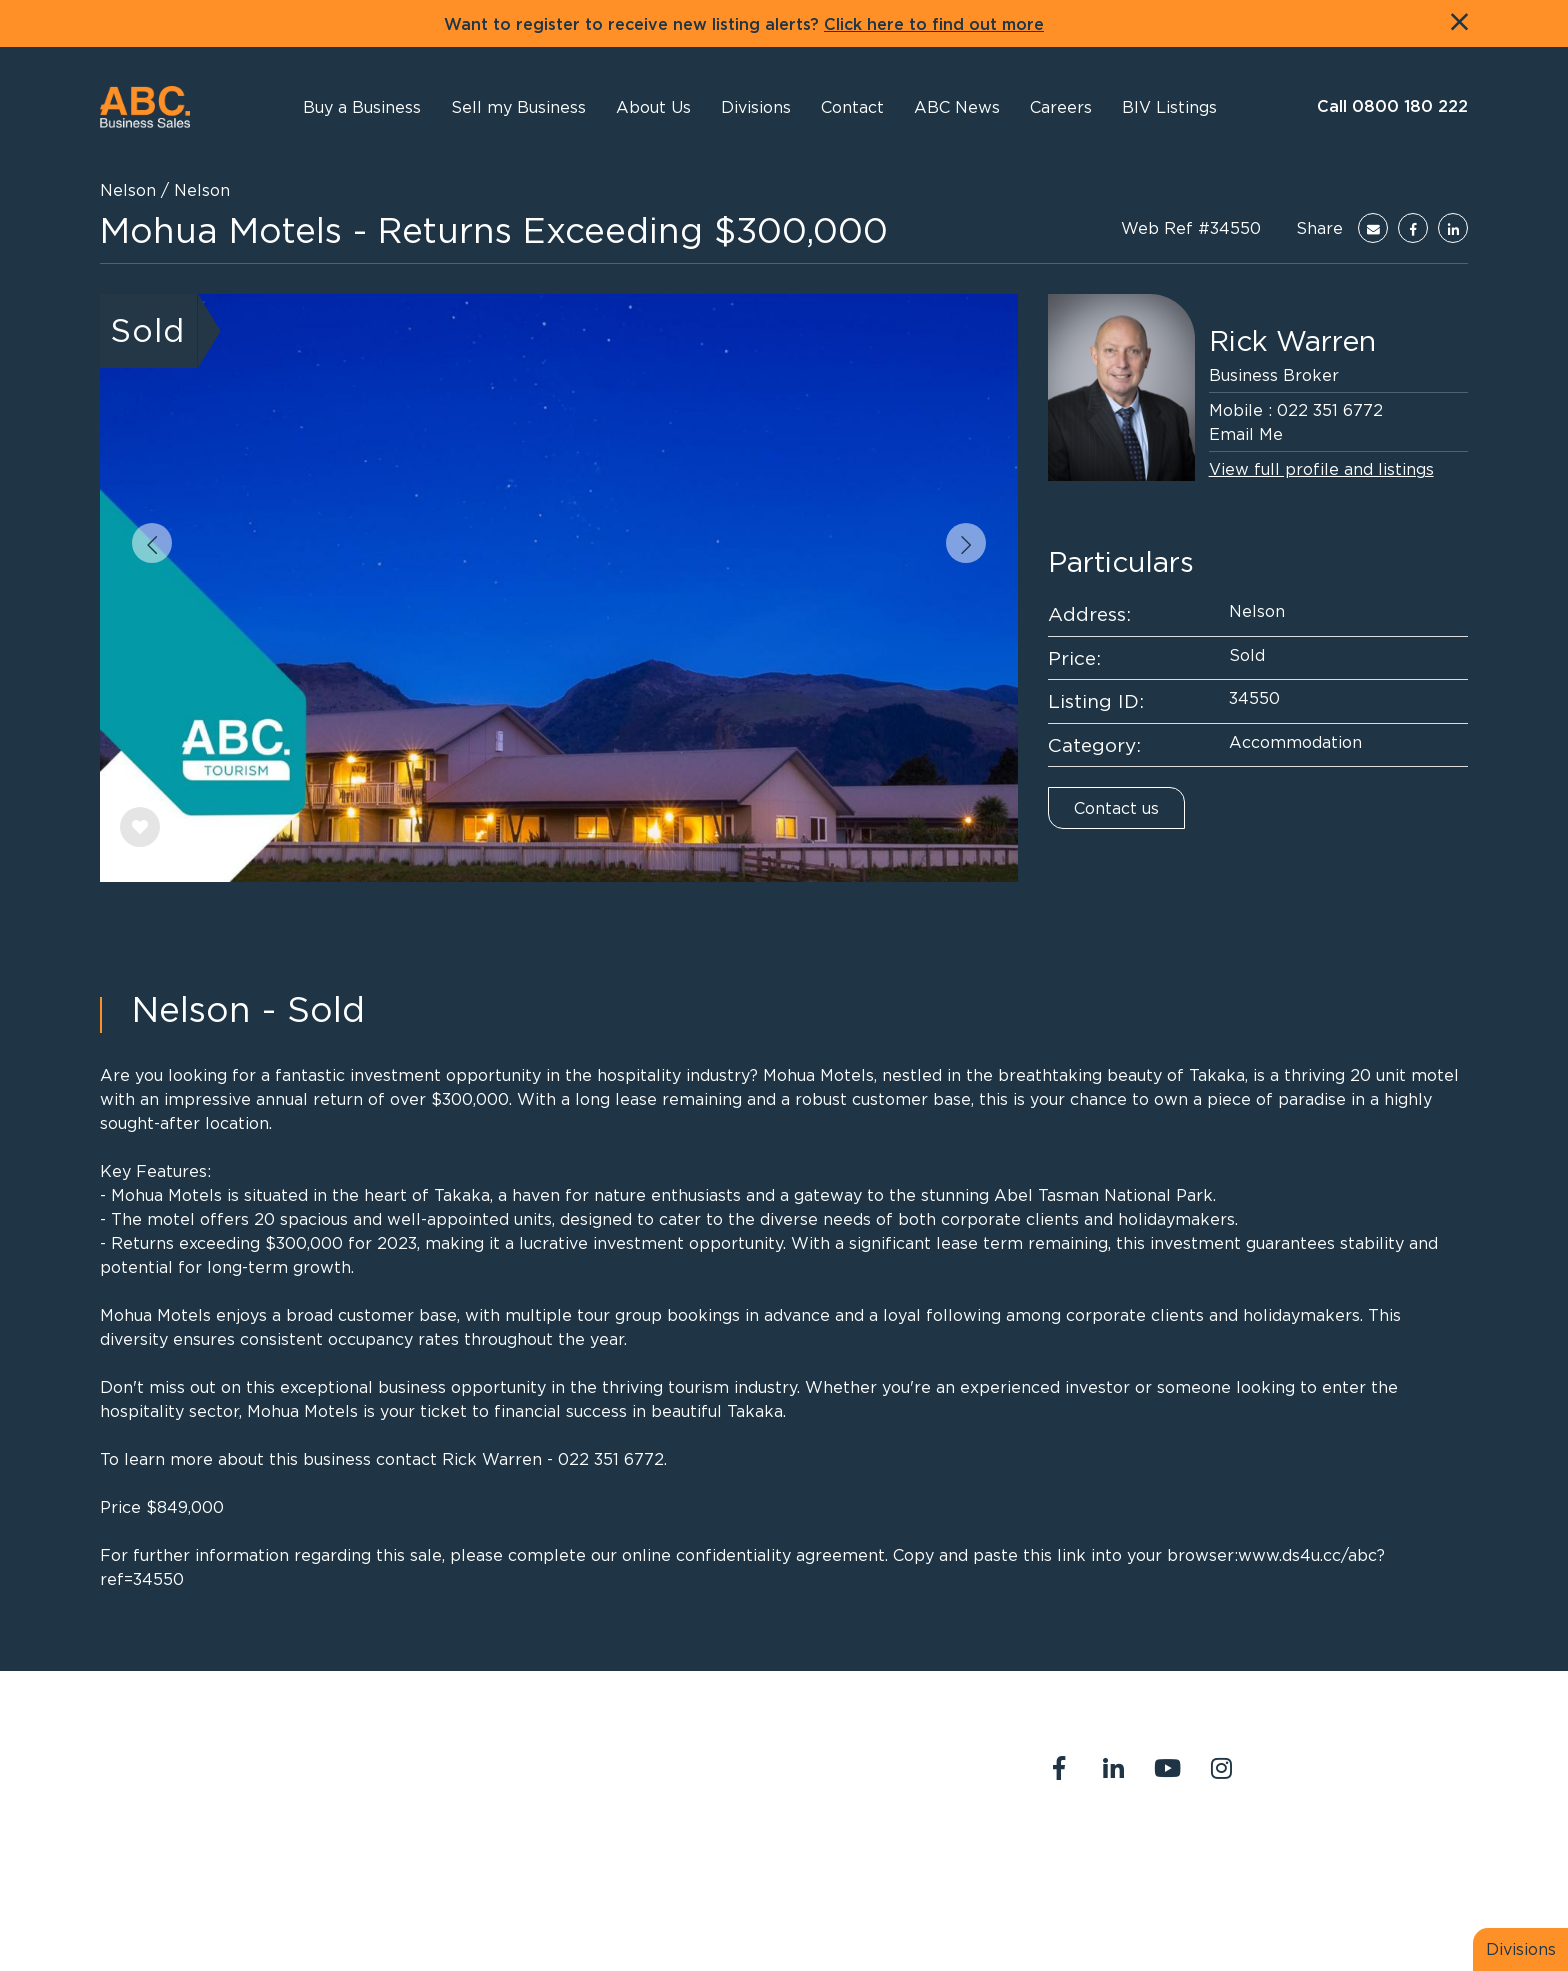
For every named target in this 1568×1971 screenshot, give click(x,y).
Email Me (1246, 434)
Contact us (1116, 808)
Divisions (1521, 1949)
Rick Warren (1292, 341)
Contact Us (1171, 1852)
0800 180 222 (697, 1758)
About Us (1069, 1852)
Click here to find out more (934, 25)
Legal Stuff (1077, 1876)
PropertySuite (739, 1909)
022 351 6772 (1330, 410)
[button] (653, 107)
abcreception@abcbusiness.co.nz (767, 1782)
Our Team (1274, 1852)
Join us (1360, 1852)
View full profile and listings (1321, 469)
